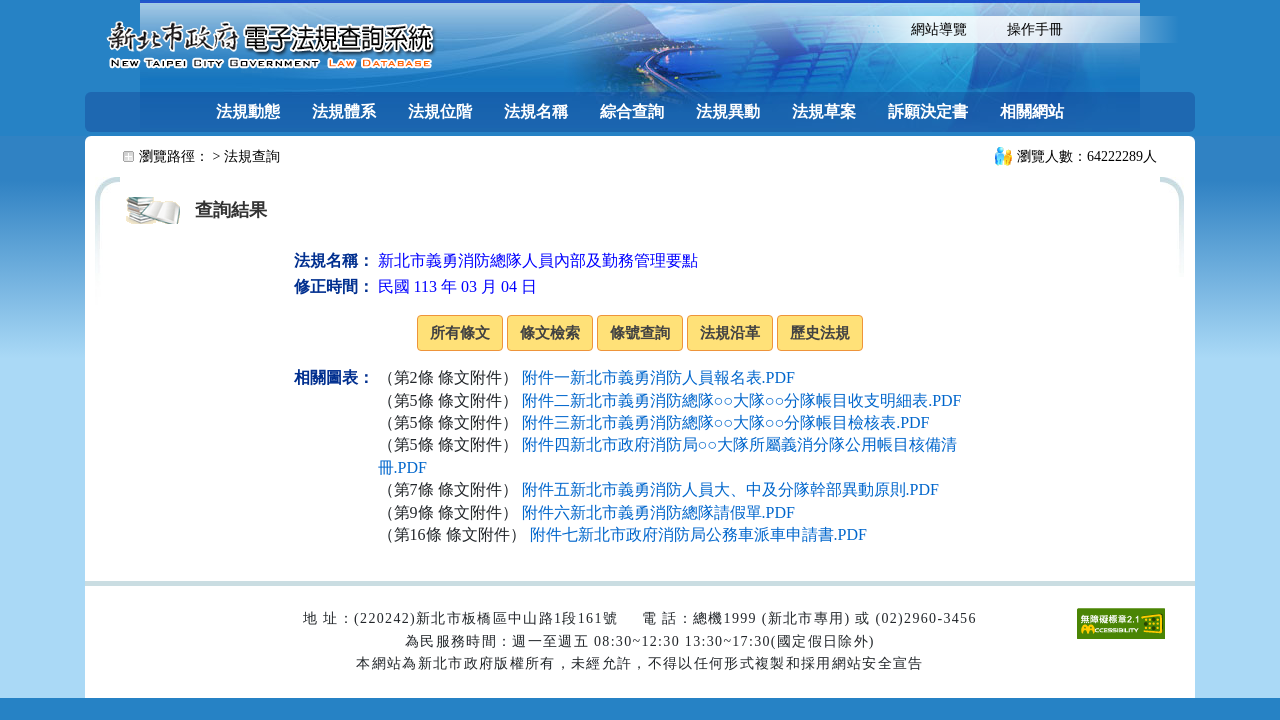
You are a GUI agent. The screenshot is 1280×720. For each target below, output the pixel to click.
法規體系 (344, 111)
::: (873, 27)
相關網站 (1032, 111)
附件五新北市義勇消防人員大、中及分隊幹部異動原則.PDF (730, 489)
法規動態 (248, 111)
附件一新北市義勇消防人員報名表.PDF (658, 377)
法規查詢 (252, 156)
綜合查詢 (632, 111)
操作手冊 (1035, 29)
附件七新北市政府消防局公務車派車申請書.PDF (698, 534)
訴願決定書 (928, 111)
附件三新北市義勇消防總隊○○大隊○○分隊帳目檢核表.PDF (726, 422)
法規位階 (440, 111)
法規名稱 (536, 111)
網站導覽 (939, 29)
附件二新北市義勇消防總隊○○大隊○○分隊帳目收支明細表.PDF (742, 400)
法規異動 (728, 111)
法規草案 (824, 111)
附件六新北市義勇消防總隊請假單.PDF (658, 512)
